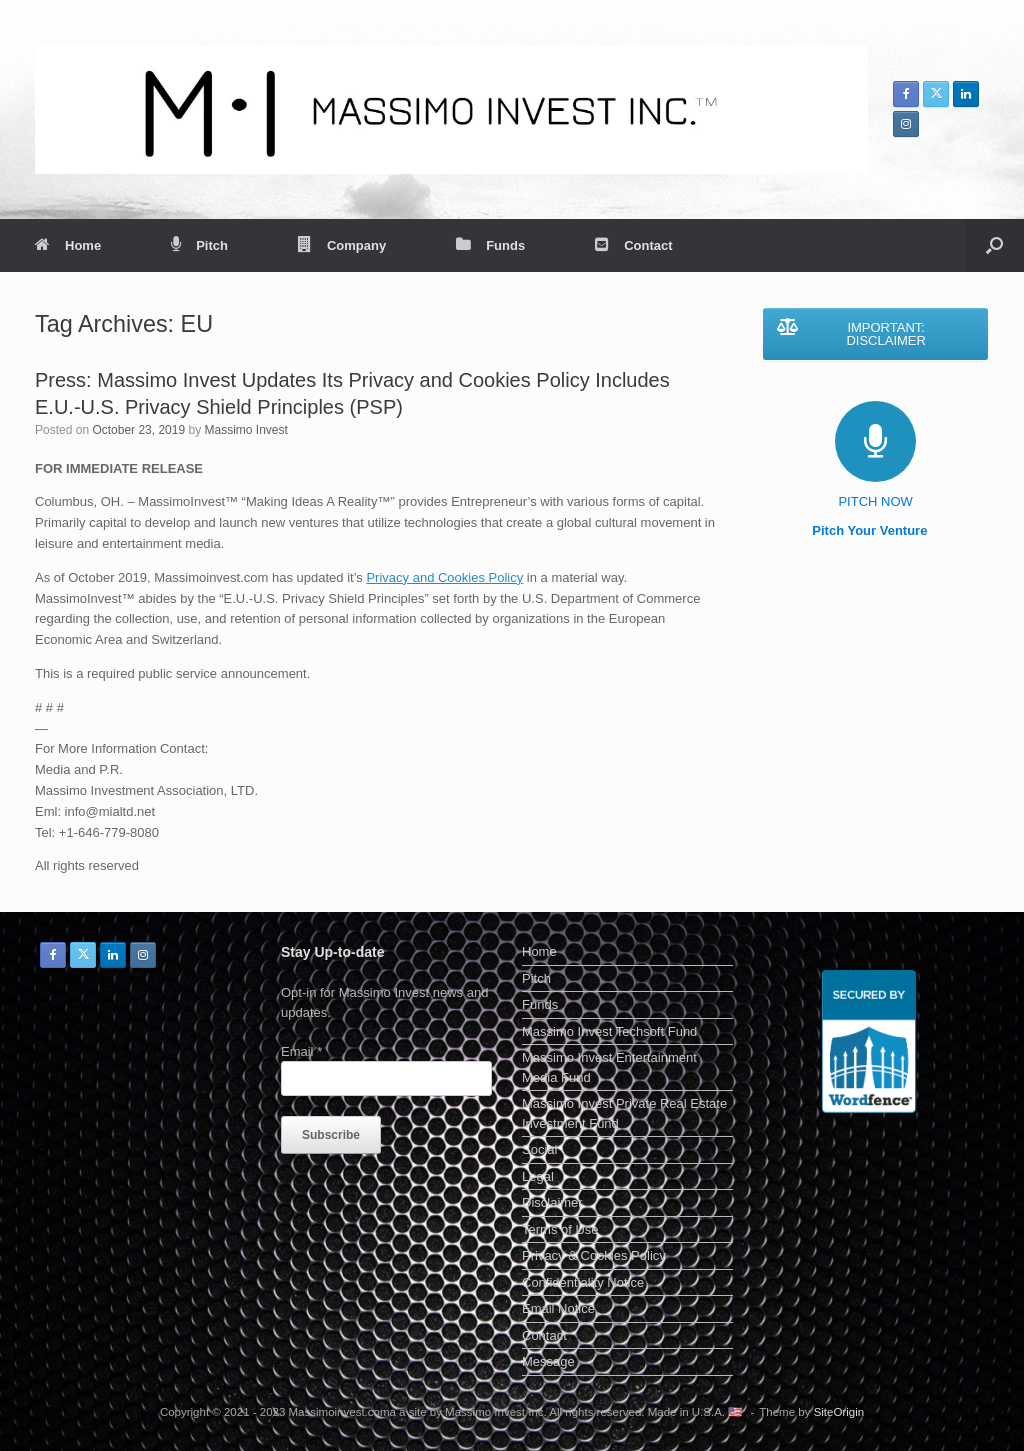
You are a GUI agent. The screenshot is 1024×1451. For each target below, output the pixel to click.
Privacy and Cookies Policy (444, 577)
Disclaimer (552, 1202)
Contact (633, 245)
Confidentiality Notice (583, 1282)
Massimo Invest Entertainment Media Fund (609, 1067)
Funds (490, 245)
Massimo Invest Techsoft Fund (609, 1031)
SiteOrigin (839, 1412)
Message (548, 1361)
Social (539, 1149)
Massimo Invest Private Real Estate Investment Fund (624, 1113)
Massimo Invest (245, 430)
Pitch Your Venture (875, 530)
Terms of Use (560, 1229)
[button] (994, 245)
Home (68, 245)
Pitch (199, 245)
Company (342, 245)
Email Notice (558, 1308)
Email (301, 1051)
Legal (538, 1176)
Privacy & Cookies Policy (594, 1255)
